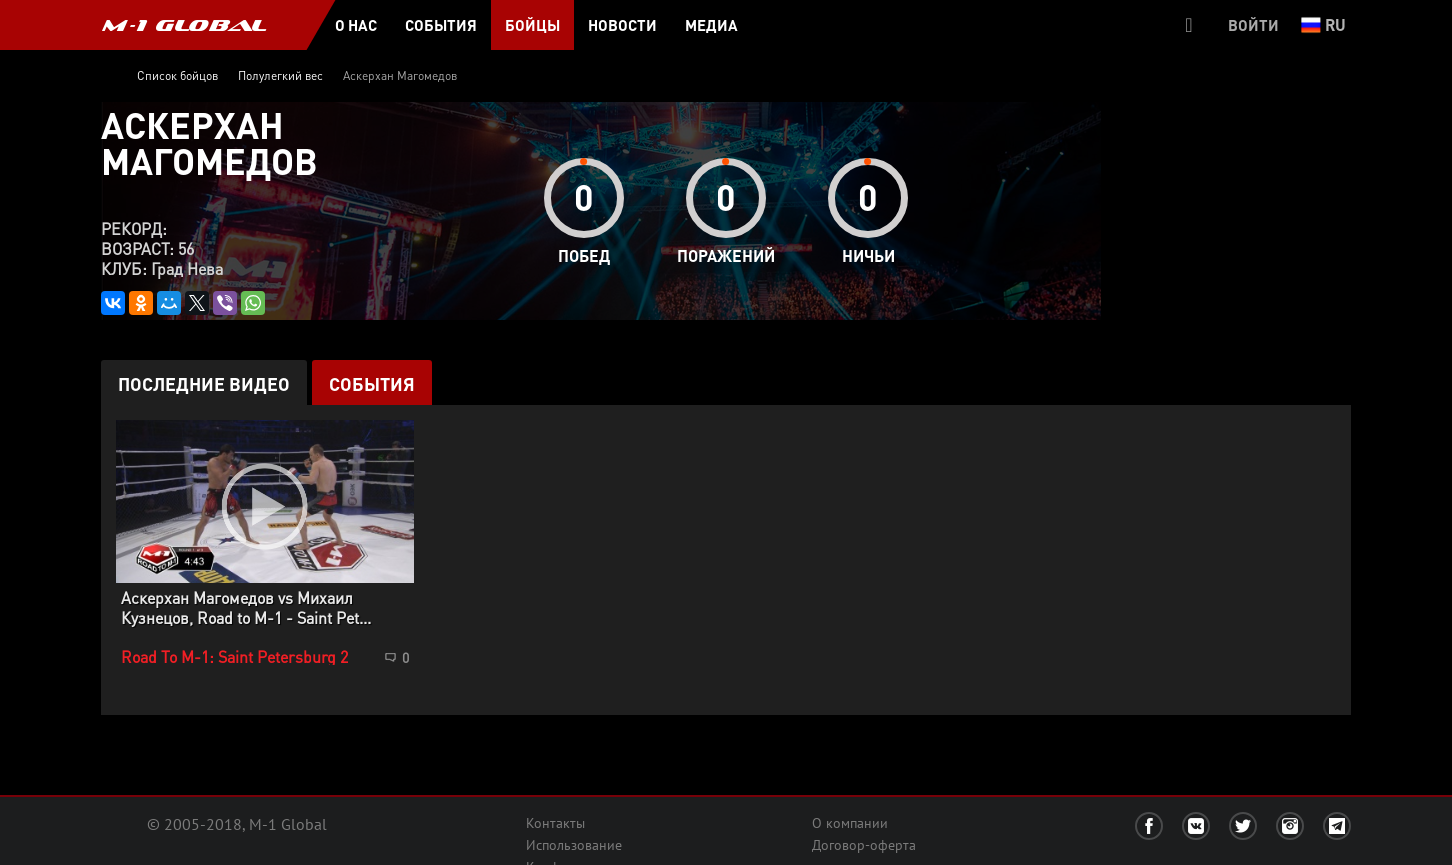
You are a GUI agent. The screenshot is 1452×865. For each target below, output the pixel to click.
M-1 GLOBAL (184, 25)
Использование (574, 845)
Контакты (555, 823)
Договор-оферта (864, 845)
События (372, 383)
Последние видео (204, 383)
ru (1323, 24)
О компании (850, 823)
